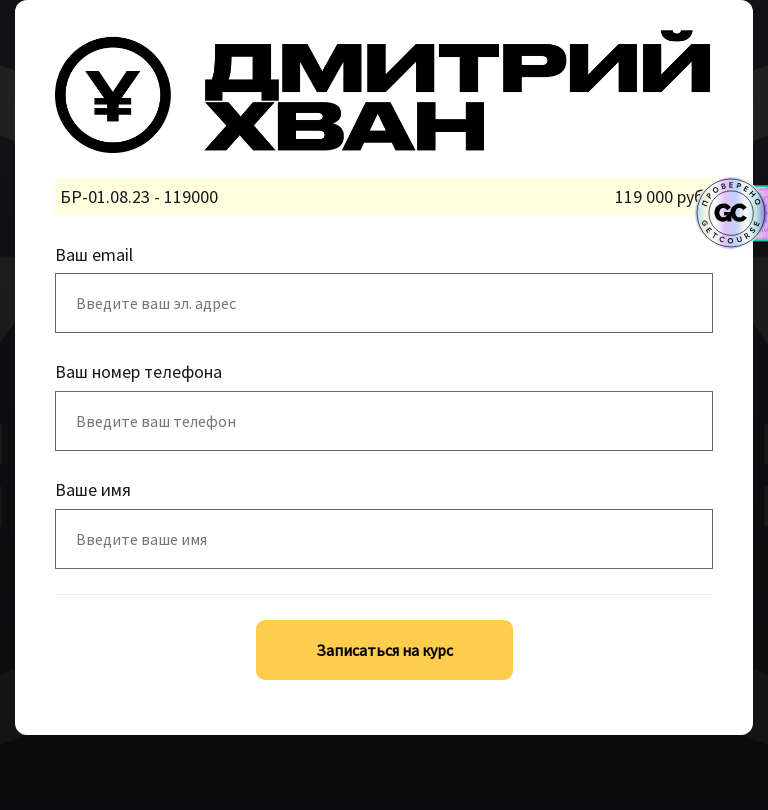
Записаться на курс (384, 650)
